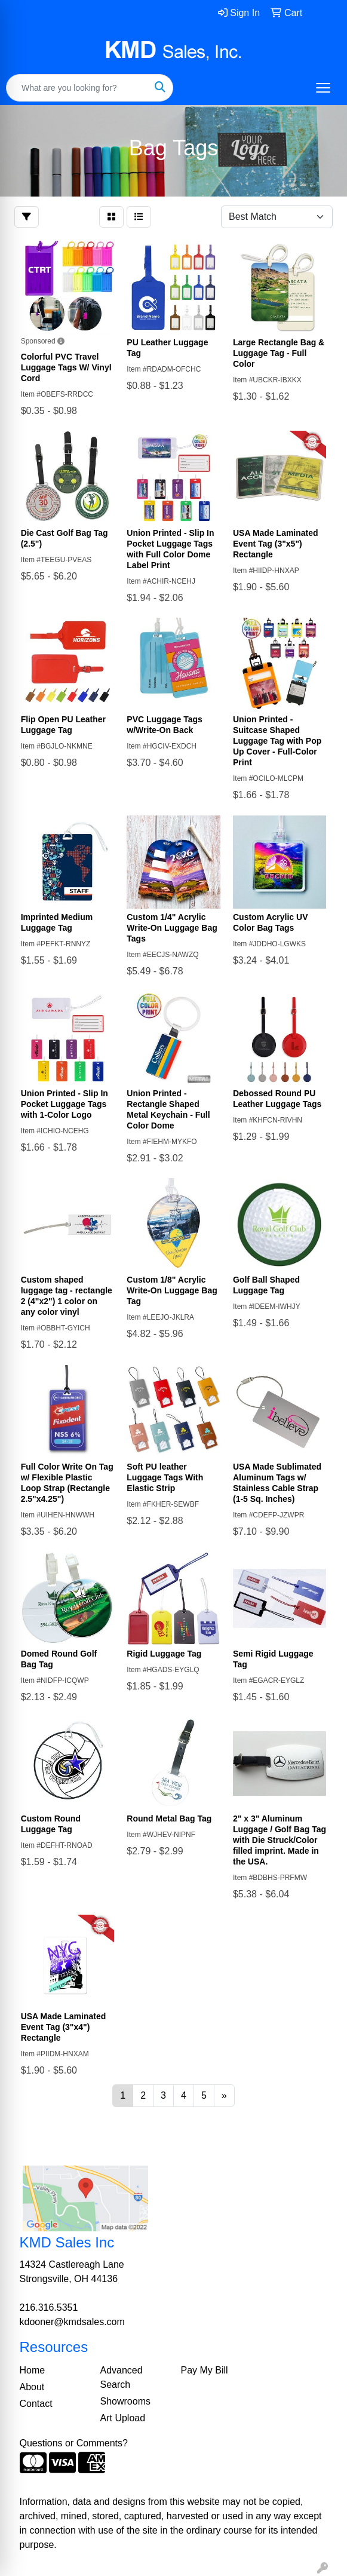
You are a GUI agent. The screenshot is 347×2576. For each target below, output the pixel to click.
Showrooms (125, 2401)
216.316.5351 (49, 2307)
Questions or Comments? (74, 2443)
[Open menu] (323, 88)
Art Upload (123, 2418)
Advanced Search (121, 2377)
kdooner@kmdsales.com (72, 2322)
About (32, 2387)
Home (32, 2370)
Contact (36, 2404)
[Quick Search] (77, 88)
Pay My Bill (204, 2370)
